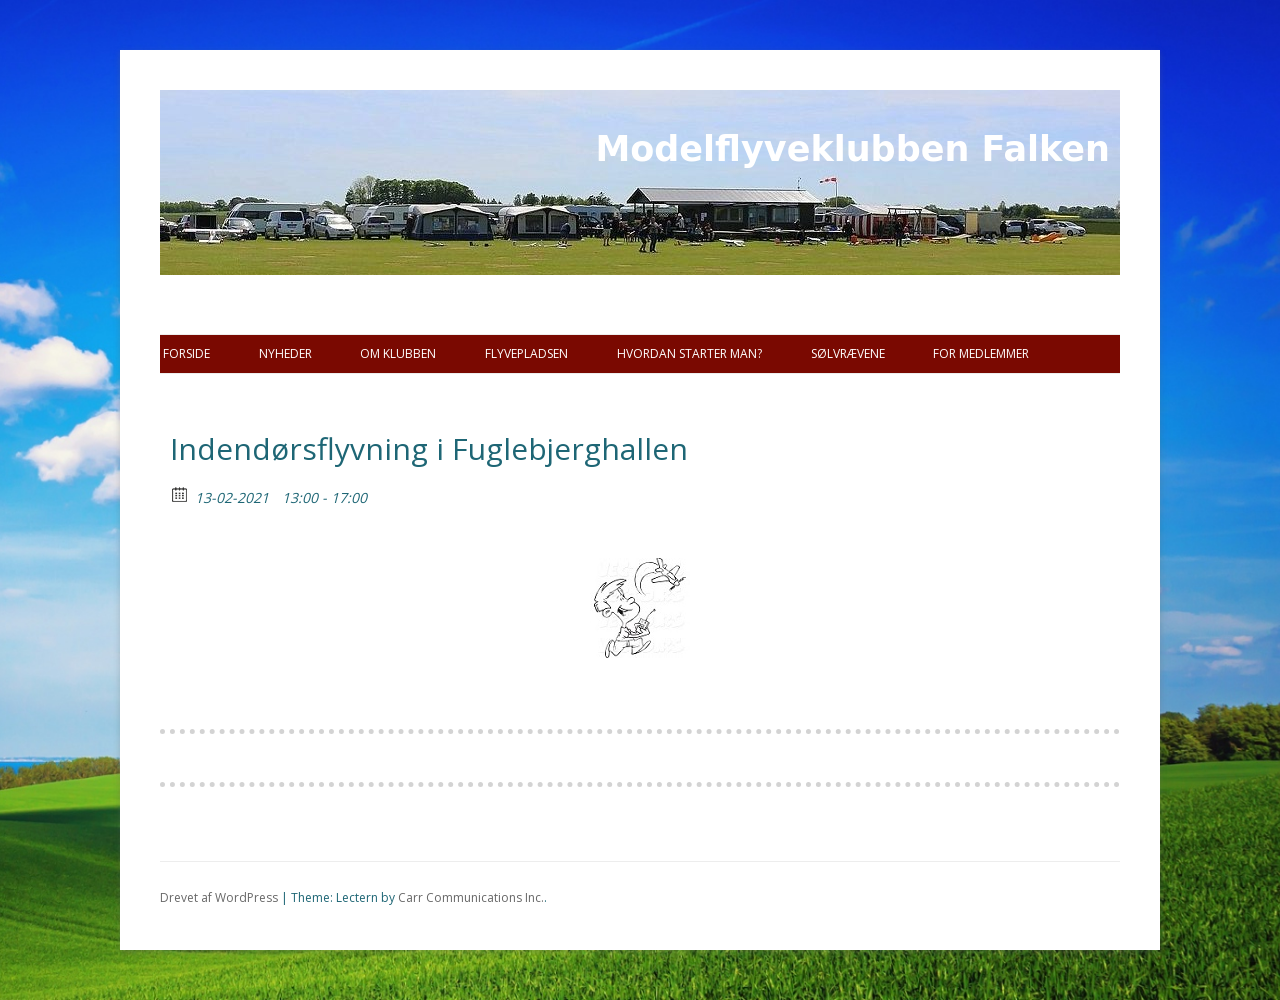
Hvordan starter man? (689, 353)
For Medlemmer (981, 353)
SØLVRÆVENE (848, 353)
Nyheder (285, 353)
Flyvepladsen (526, 353)
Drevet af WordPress (219, 897)
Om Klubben (398, 353)
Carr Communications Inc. (471, 897)
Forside (186, 353)
